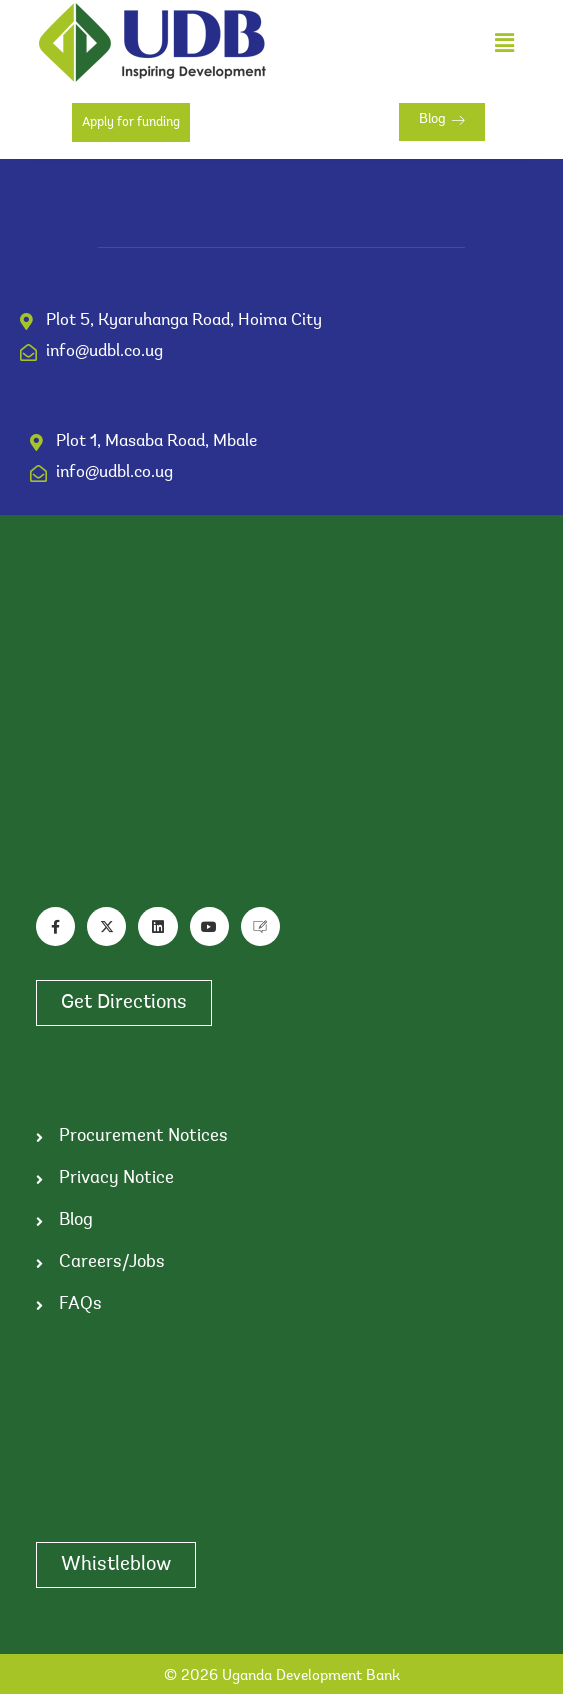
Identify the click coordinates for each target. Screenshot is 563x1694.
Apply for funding (131, 122)
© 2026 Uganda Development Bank (282, 1676)
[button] (505, 42)
